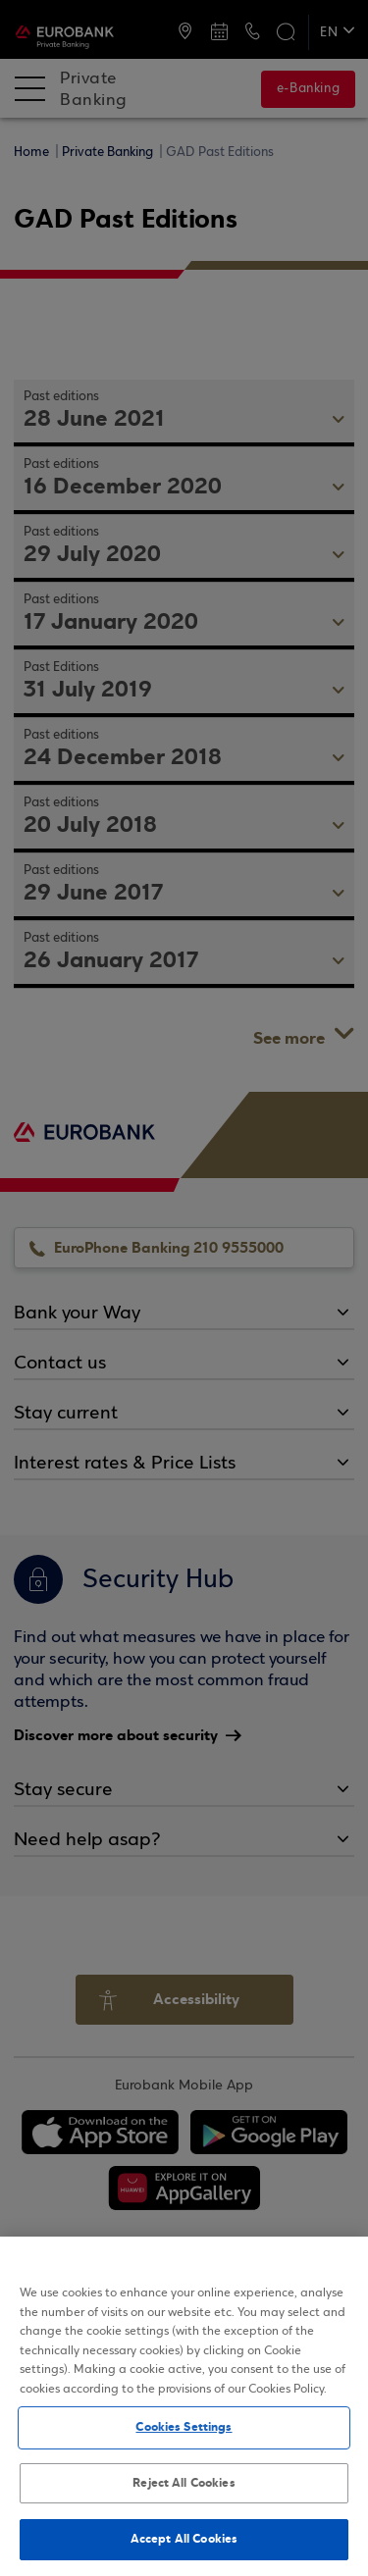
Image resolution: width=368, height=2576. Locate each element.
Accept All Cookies (184, 2539)
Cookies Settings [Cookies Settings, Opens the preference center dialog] (183, 2427)
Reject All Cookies (183, 2483)
